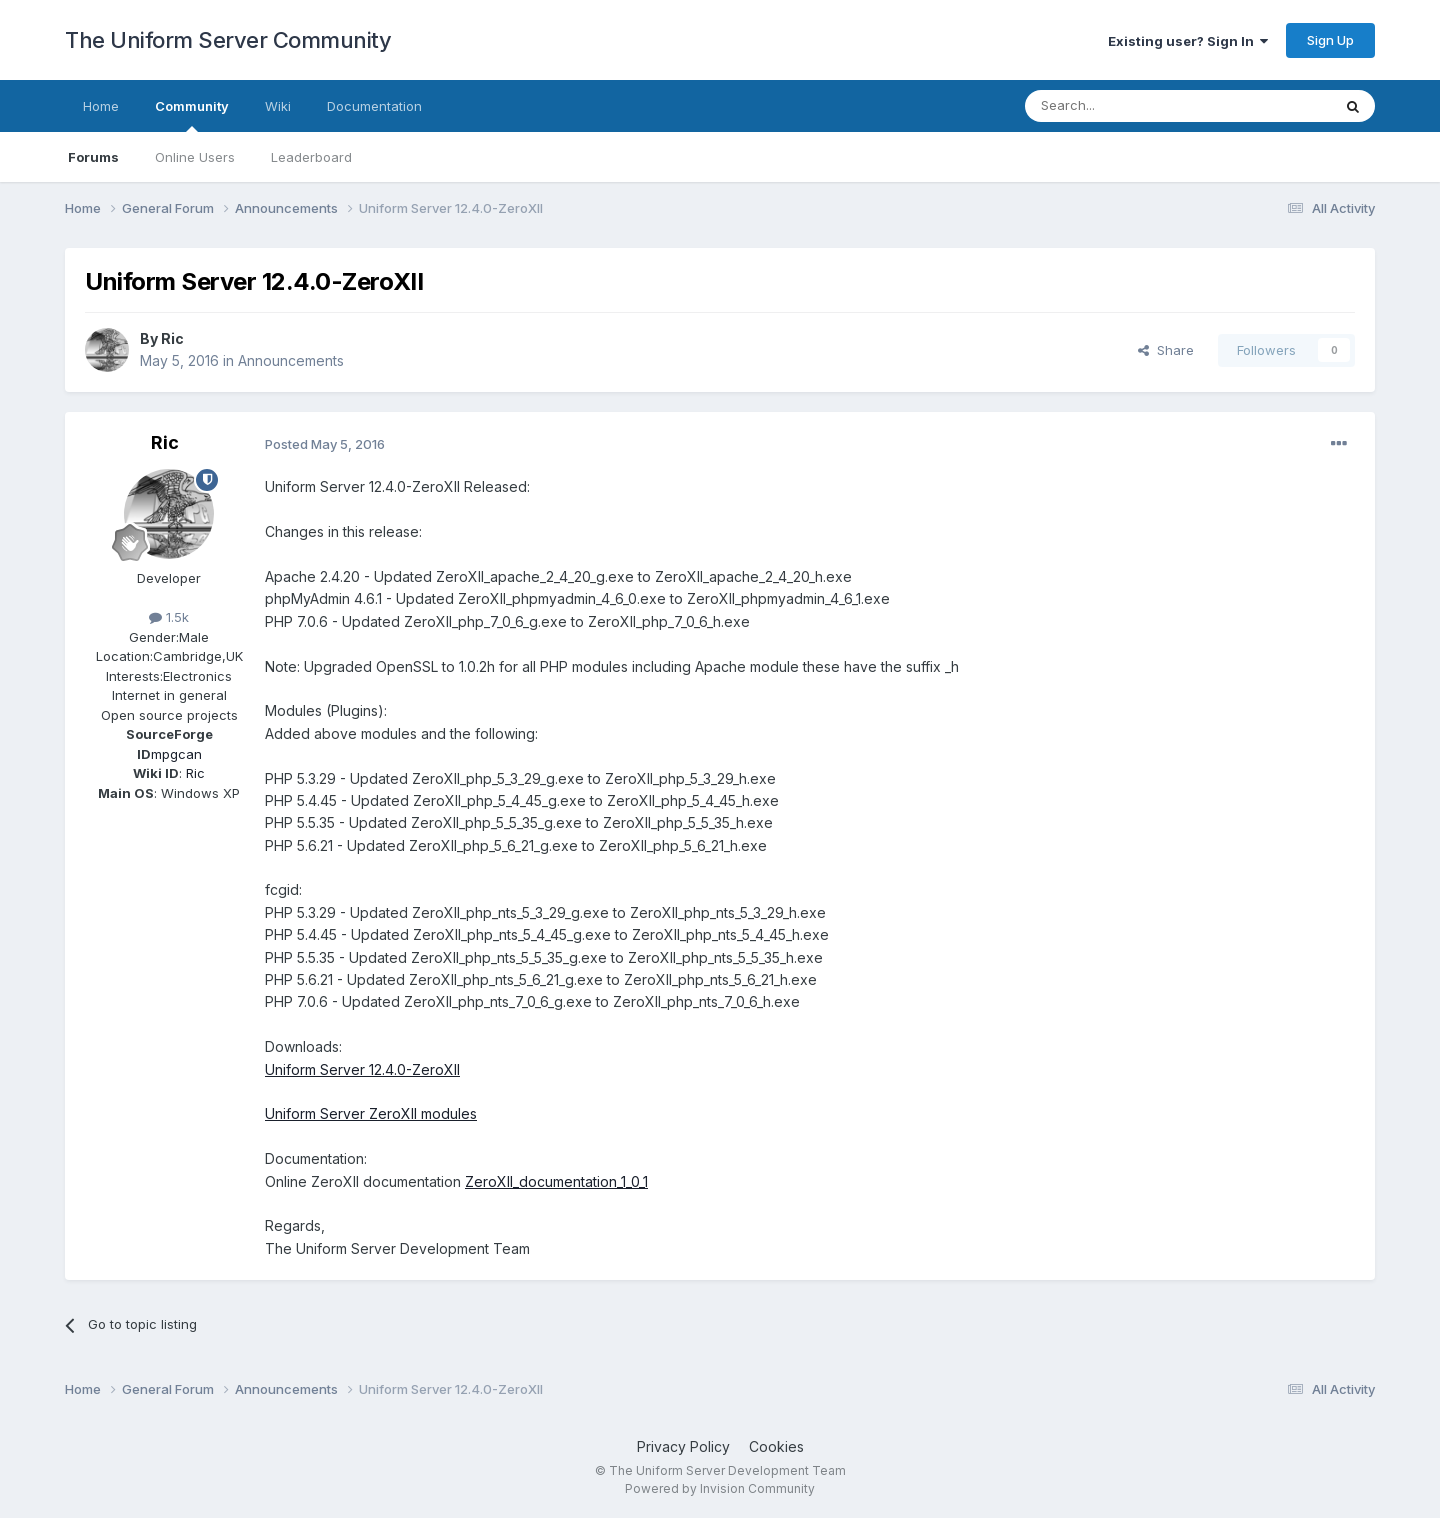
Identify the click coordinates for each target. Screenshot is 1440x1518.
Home (101, 106)
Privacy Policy (683, 1446)
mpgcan (176, 754)
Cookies (776, 1446)
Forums (93, 157)
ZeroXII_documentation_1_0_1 (556, 1181)
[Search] (1127, 106)
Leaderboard (311, 157)
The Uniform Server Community (228, 40)
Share (1166, 350)
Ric (172, 338)
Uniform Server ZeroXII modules (371, 1113)
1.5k (169, 617)
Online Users (195, 157)
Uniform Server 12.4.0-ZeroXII (362, 1069)
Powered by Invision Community (720, 1488)
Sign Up (1330, 40)
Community (192, 115)
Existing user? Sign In (1188, 41)
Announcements (291, 360)
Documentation (374, 106)
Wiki (278, 106)
